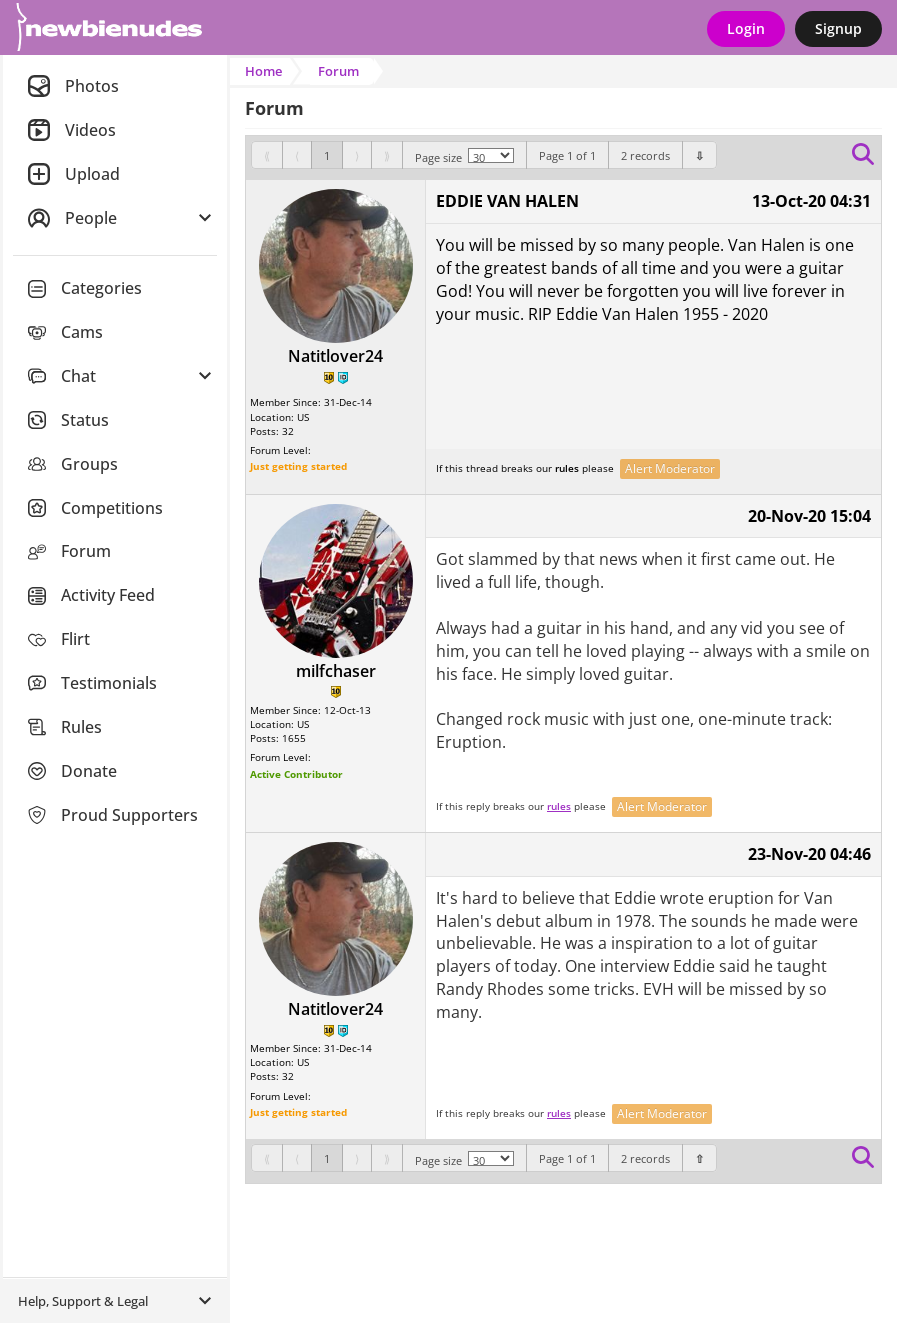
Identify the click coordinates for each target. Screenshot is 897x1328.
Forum (338, 71)
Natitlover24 (335, 356)
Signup (838, 28)
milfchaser (336, 671)
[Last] (387, 155)
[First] (267, 155)
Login (746, 28)
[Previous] (297, 155)
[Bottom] (699, 155)
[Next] (357, 155)
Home (263, 71)
